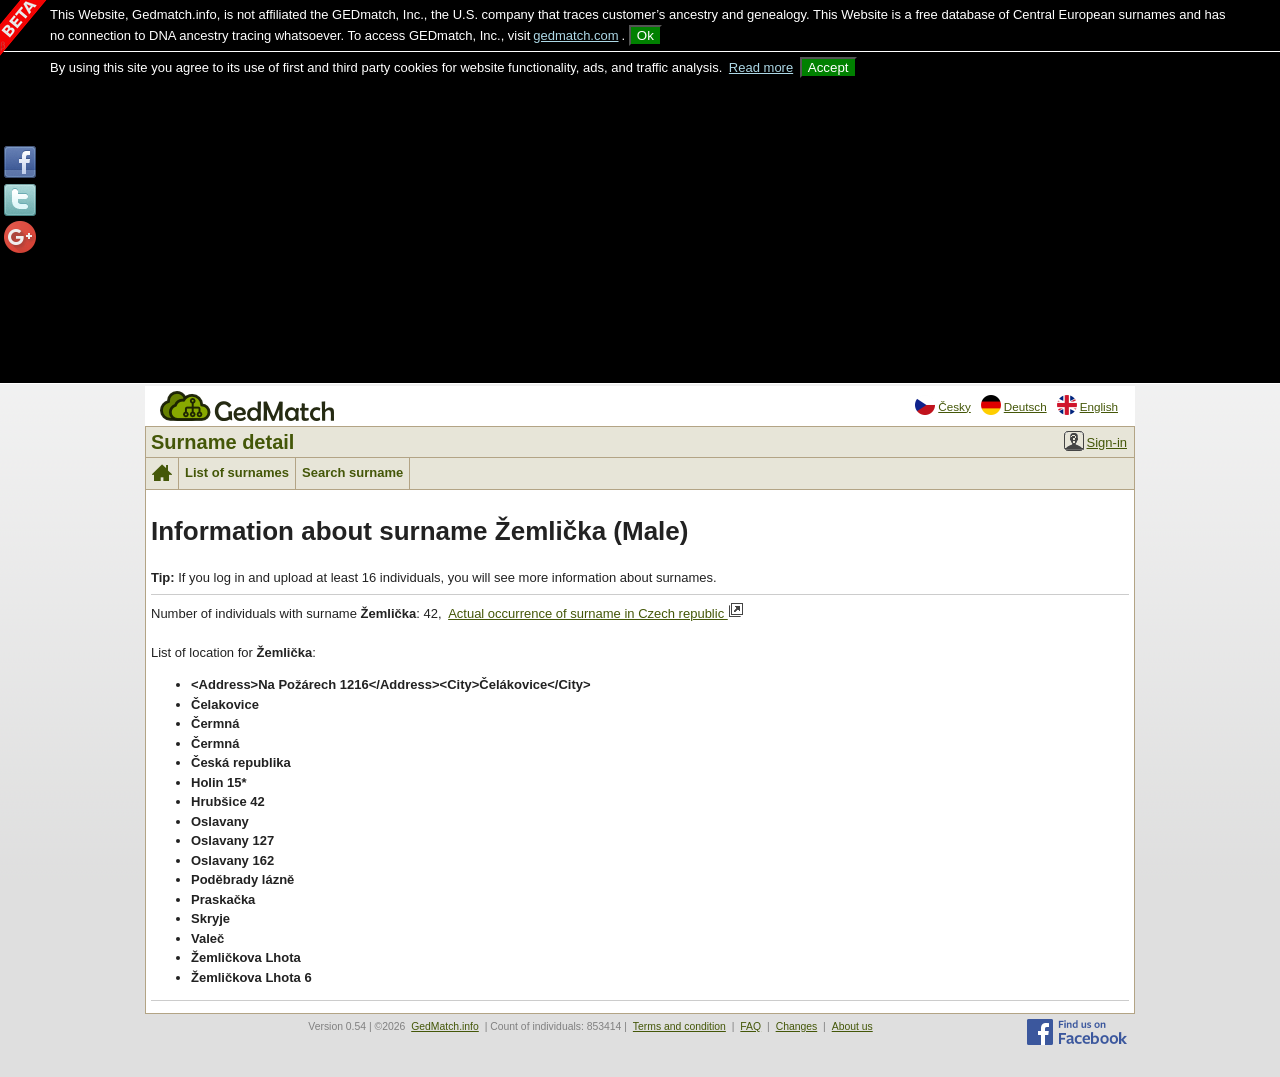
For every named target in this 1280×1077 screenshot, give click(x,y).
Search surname (352, 472)
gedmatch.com (575, 35)
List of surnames (237, 472)
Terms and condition (679, 1026)
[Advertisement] (640, 228)
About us (852, 1026)
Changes (797, 1026)
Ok (645, 35)
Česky (942, 405)
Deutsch (1014, 405)
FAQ (750, 1026)
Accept (828, 67)
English (1087, 405)
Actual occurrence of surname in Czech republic (596, 612)
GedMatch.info (445, 1026)
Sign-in (1095, 441)
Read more (761, 67)
